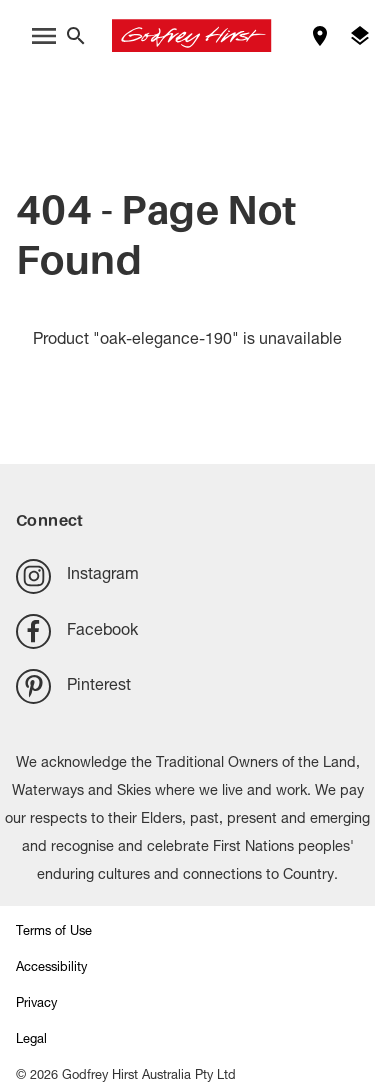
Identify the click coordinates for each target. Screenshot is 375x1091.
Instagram (77, 576)
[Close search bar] (76, 36)
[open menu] (44, 36)
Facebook (77, 631)
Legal (31, 1040)
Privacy (36, 1004)
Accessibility (51, 968)
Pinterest (73, 686)
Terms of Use (54, 932)
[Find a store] (320, 36)
